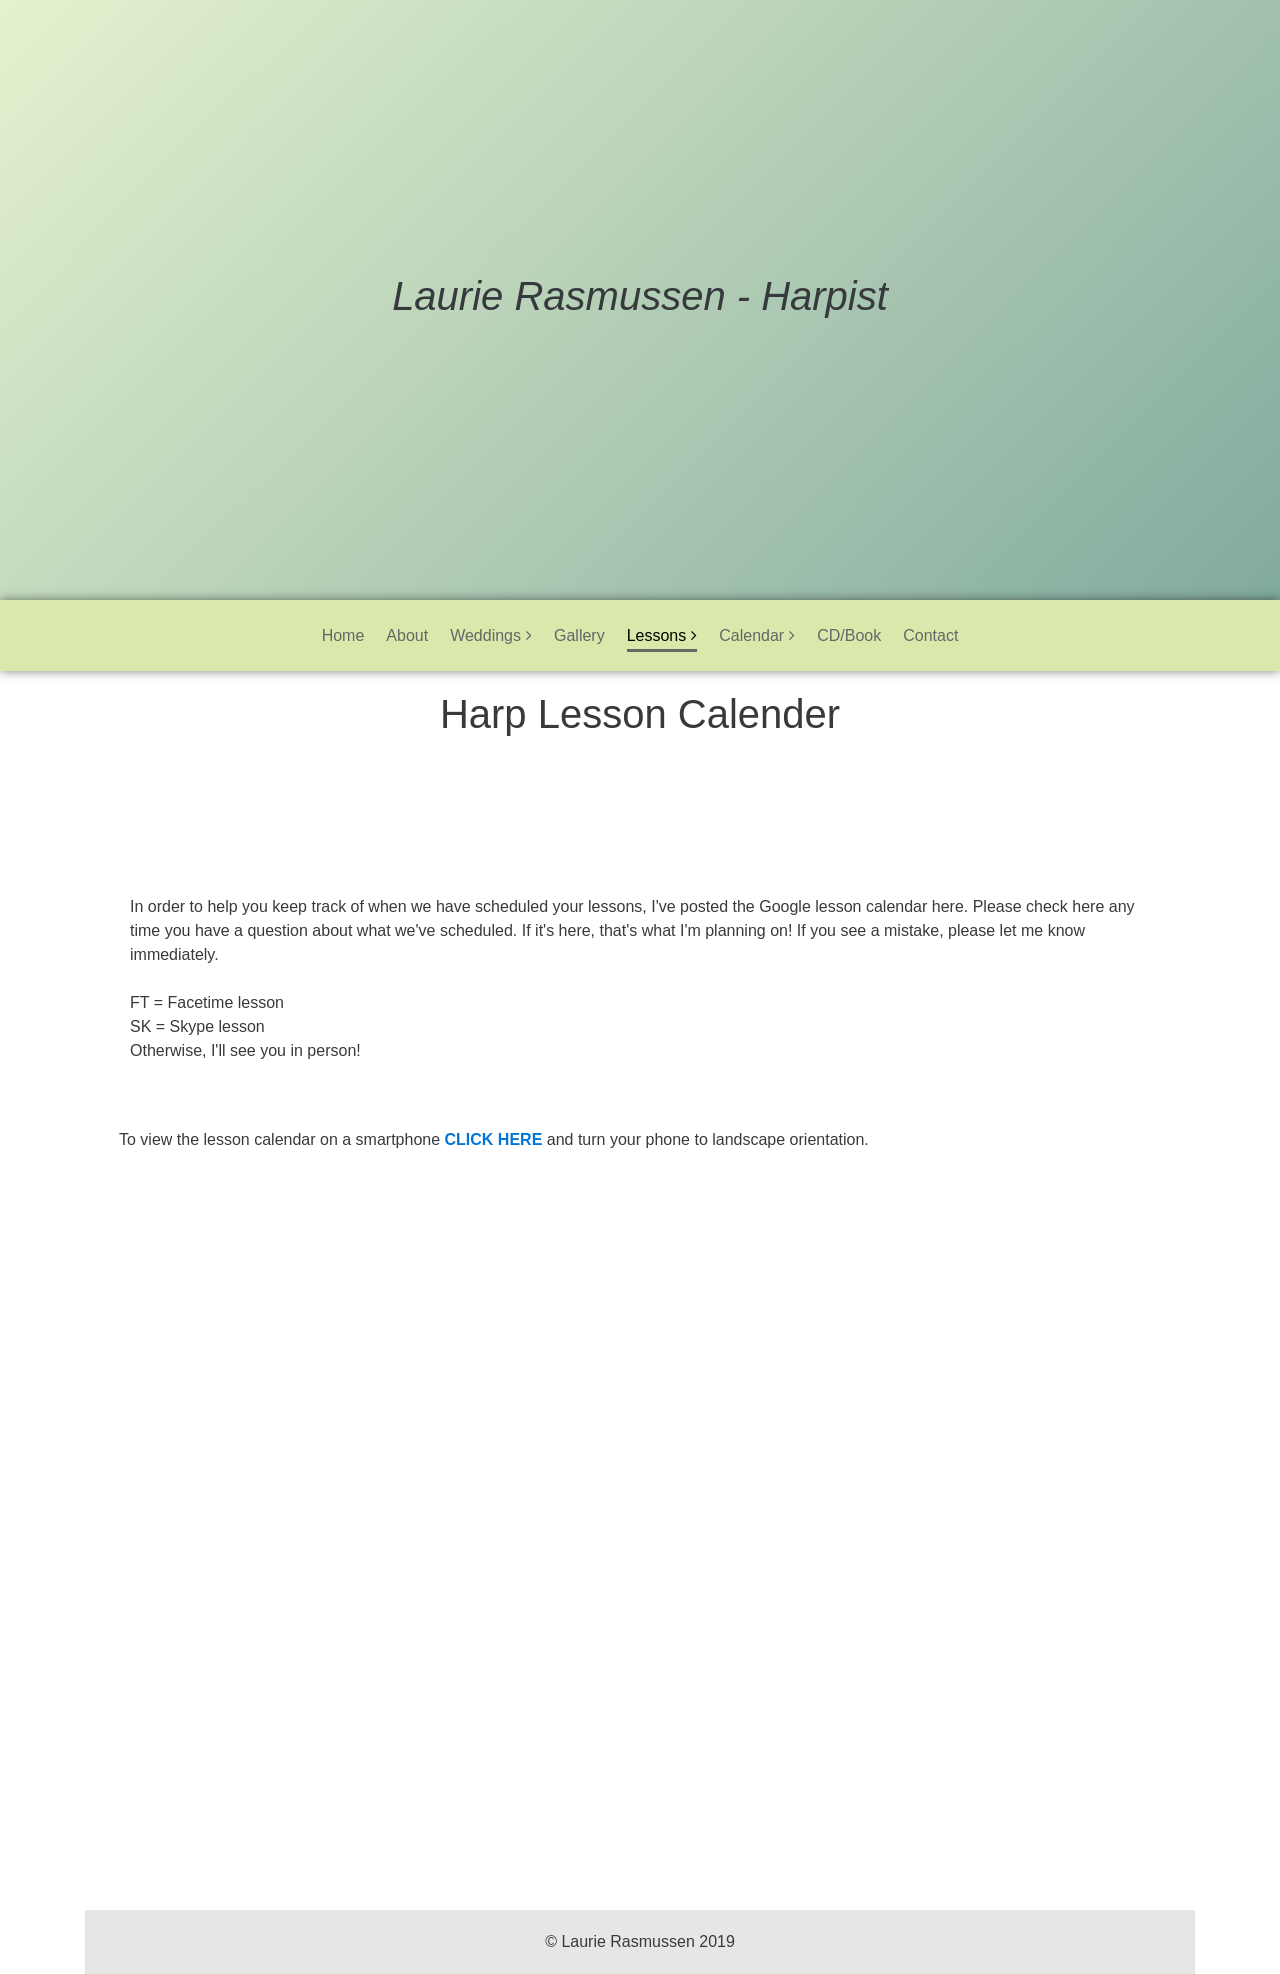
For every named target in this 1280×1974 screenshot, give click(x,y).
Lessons (657, 635)
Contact (930, 635)
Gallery (579, 635)
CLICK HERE (494, 1139)
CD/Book (849, 635)
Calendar (751, 635)
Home (343, 635)
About (407, 635)
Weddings (485, 635)
